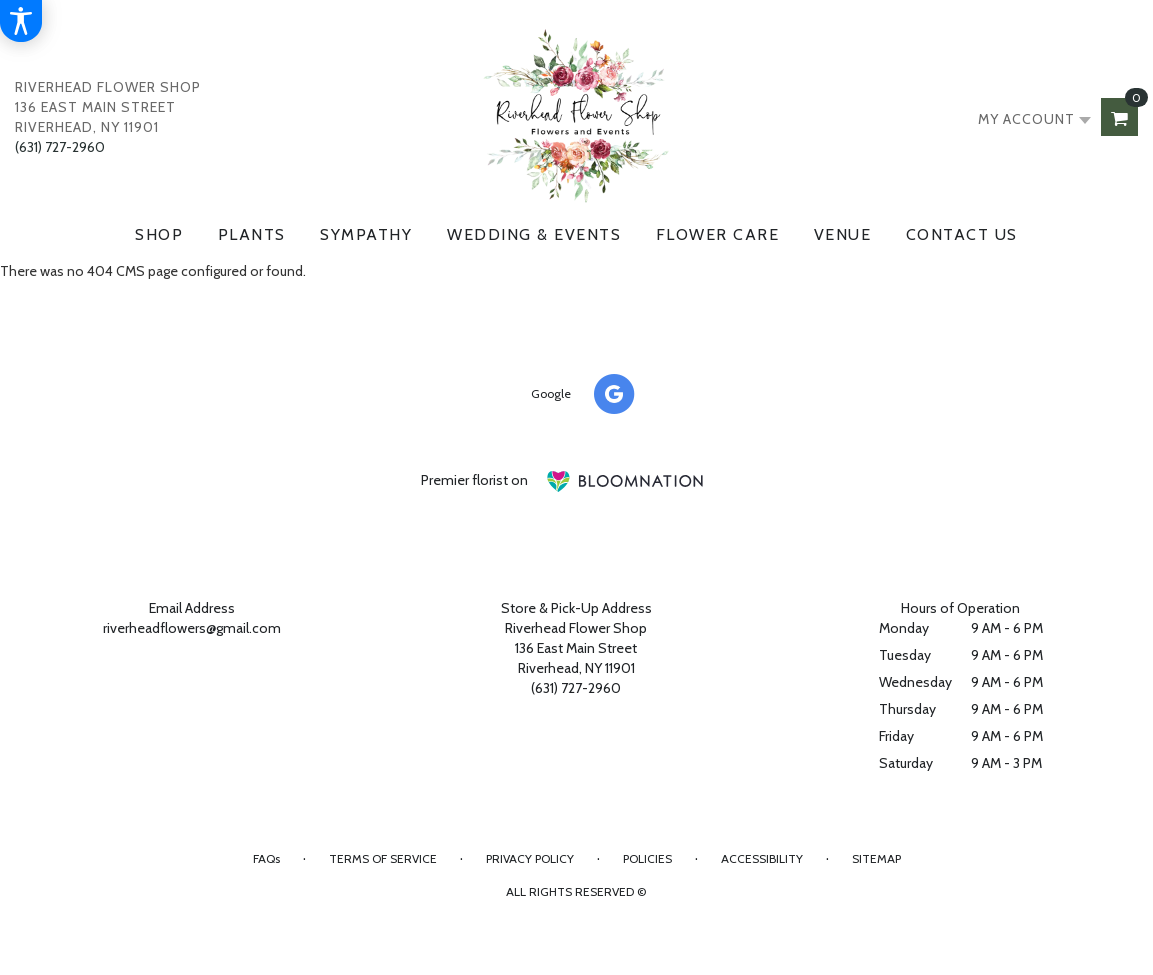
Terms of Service (383, 858)
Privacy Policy (530, 858)
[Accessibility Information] (21, 21)
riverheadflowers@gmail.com (192, 628)
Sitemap (876, 858)
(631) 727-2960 (60, 147)
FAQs (266, 858)
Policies (647, 858)
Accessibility (762, 858)
